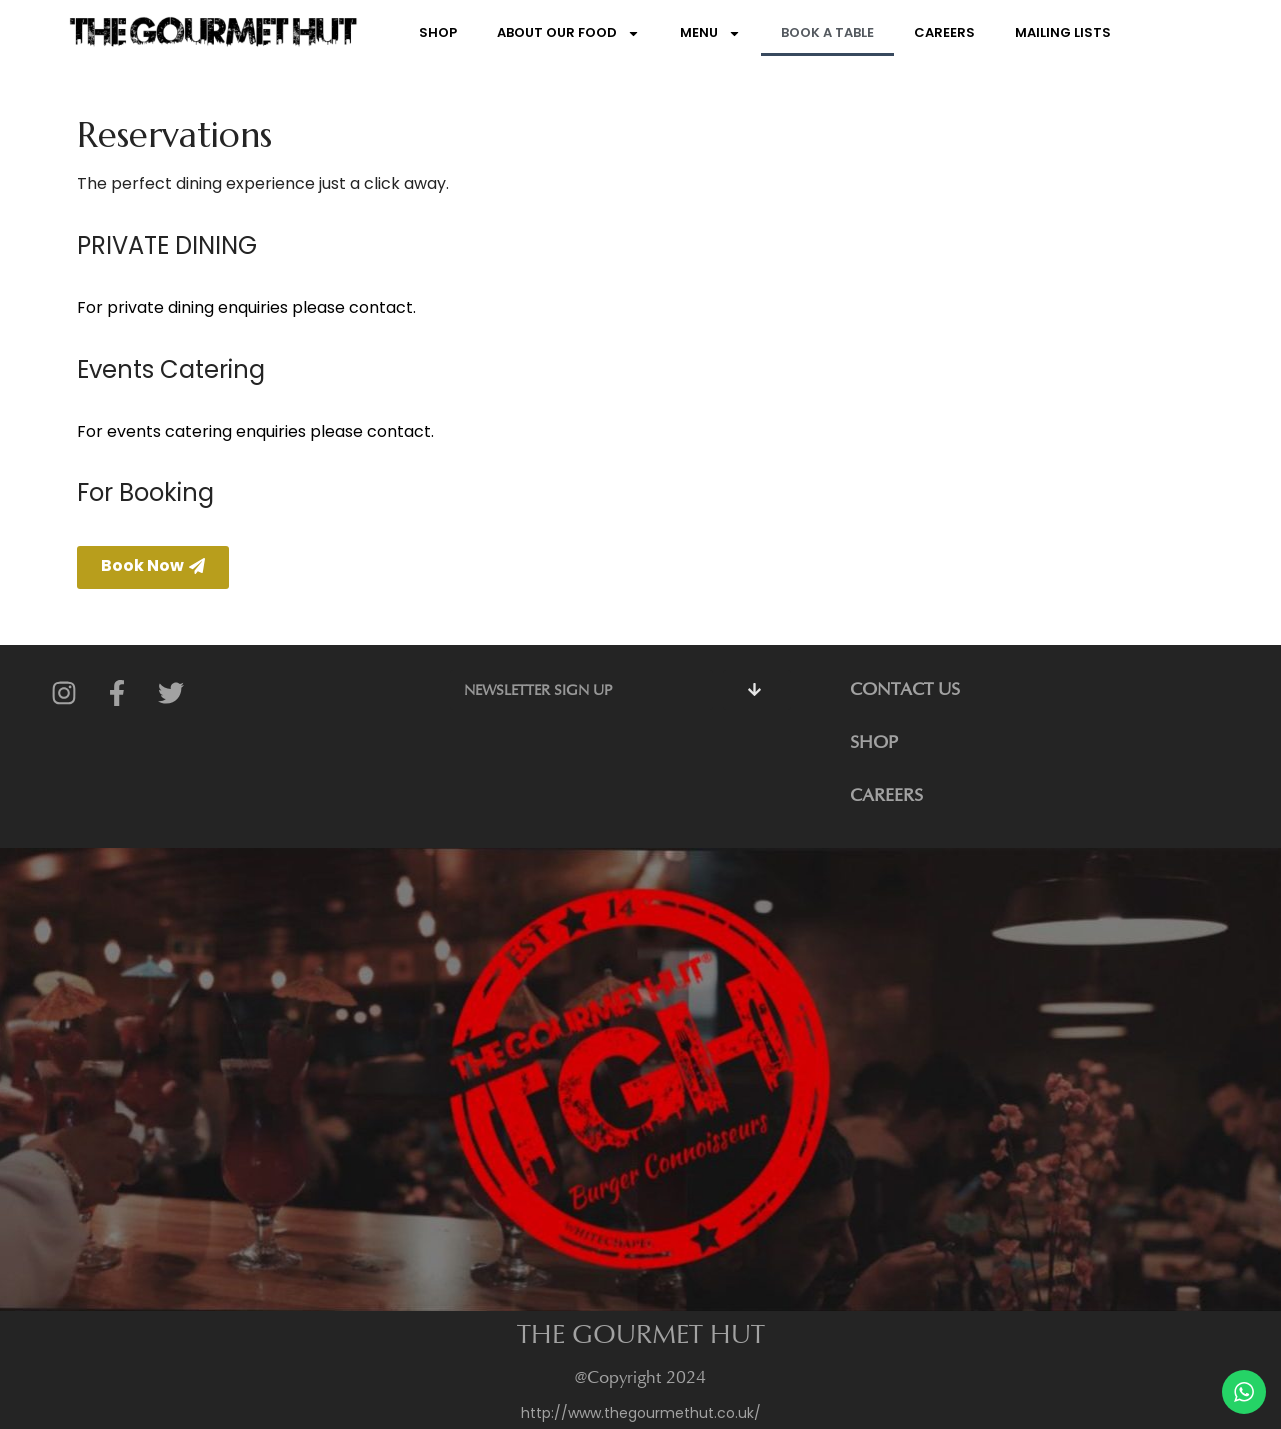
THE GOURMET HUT (641, 1334)
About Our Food (568, 33)
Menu (710, 33)
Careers (944, 32)
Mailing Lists (1063, 32)
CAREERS (886, 795)
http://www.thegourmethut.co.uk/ (641, 1413)
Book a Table (827, 32)
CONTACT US (905, 689)
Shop (438, 32)
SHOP (874, 742)
